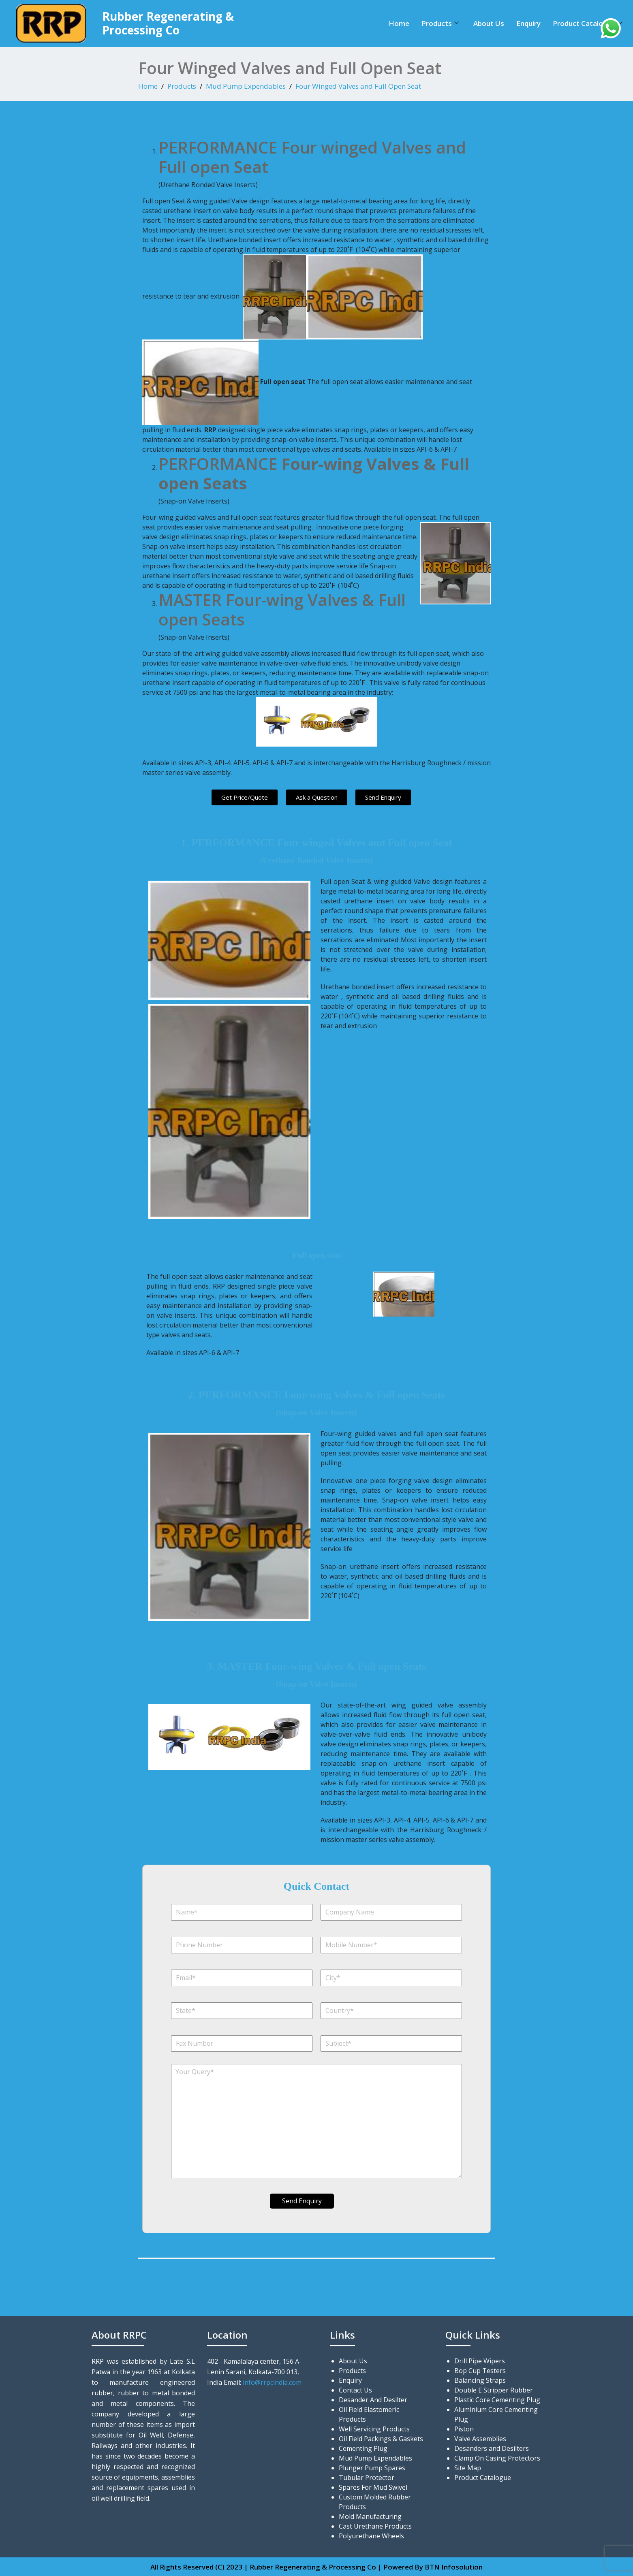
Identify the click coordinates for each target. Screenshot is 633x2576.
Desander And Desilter (373, 2399)
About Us (488, 23)
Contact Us (355, 2389)
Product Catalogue (587, 23)
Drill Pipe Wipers (479, 2360)
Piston (464, 2428)
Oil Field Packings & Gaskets (381, 2438)
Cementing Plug (363, 2448)
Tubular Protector (366, 2477)
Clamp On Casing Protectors (497, 2457)
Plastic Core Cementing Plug (497, 2399)
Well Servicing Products (374, 2428)
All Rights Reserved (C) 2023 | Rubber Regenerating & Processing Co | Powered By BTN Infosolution (316, 2566)
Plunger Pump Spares (372, 2467)
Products (440, 23)
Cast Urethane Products (375, 2525)
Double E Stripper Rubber (493, 2389)
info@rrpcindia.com (272, 2382)
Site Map (467, 2467)
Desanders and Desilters (491, 2448)
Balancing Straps (480, 2379)
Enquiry (528, 23)
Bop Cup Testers (480, 2370)
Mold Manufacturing (370, 2516)
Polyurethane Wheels (371, 2535)
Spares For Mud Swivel (373, 2486)
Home (399, 23)
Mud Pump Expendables (246, 86)
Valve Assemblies (480, 2438)
